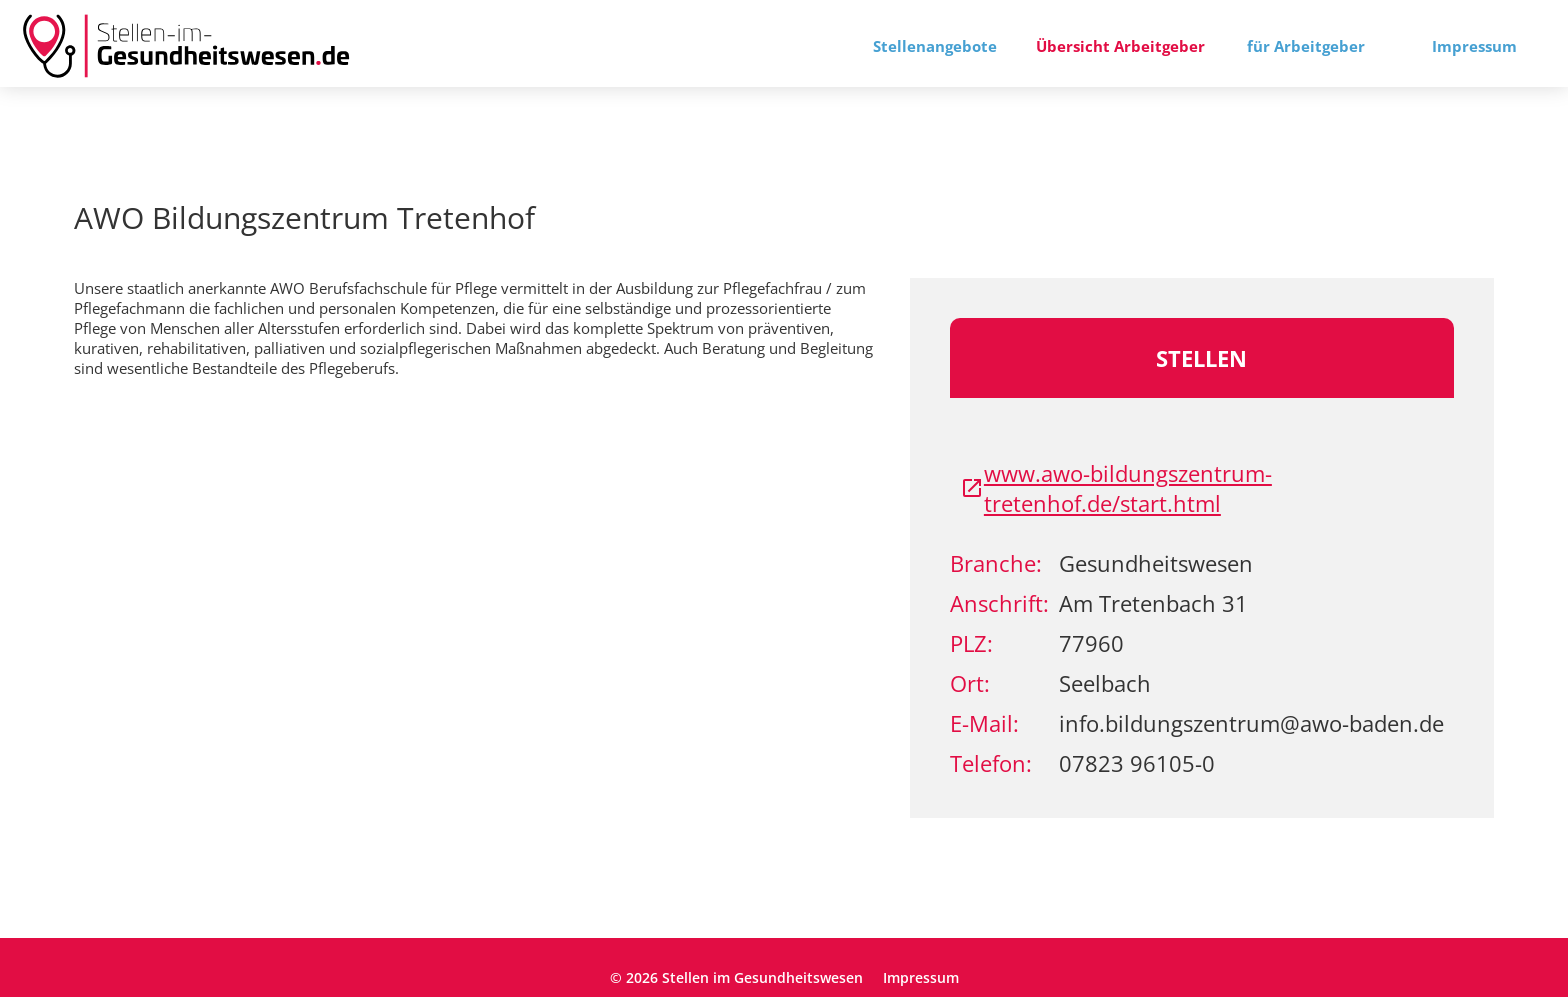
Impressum (1474, 46)
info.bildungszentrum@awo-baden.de (1251, 723)
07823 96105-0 (1137, 763)
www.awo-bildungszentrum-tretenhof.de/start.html (1116, 488)
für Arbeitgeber (1306, 46)
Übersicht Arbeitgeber (1120, 46)
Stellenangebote (935, 46)
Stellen (1201, 358)
